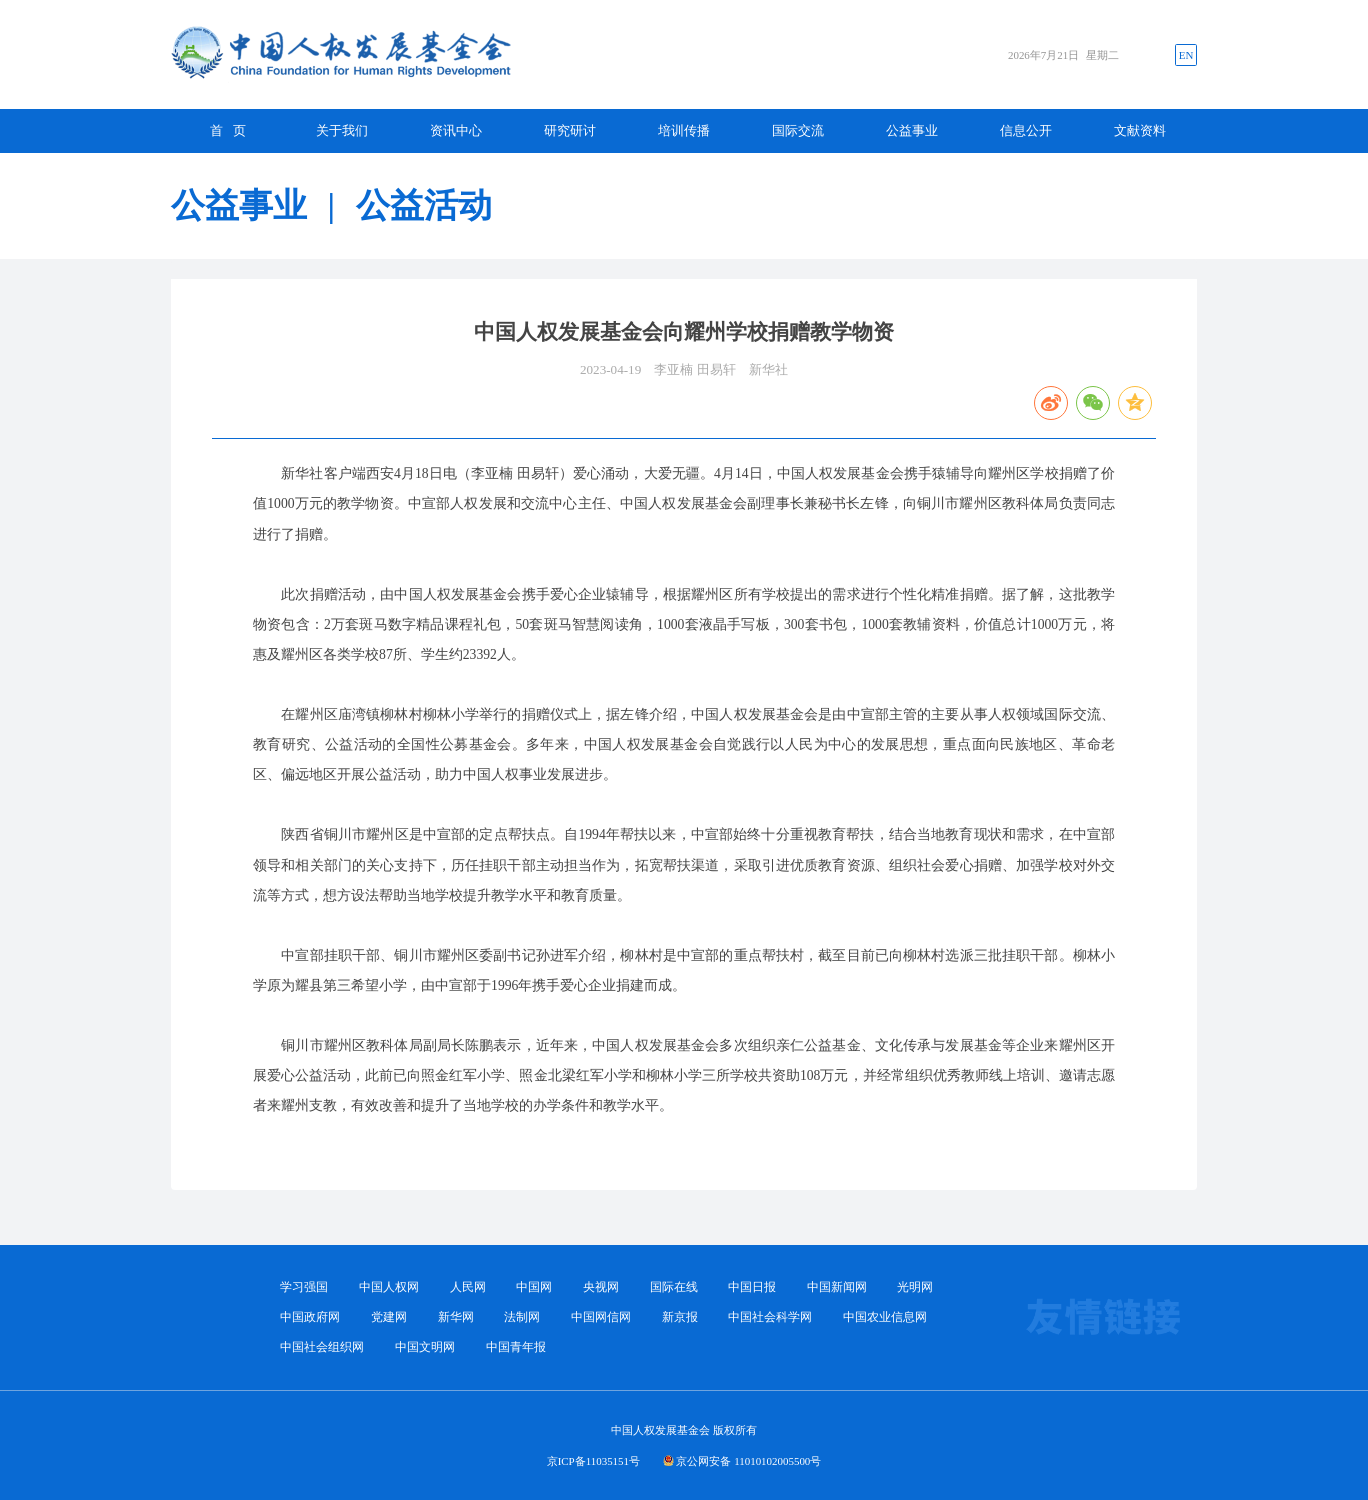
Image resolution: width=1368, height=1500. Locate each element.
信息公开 (1026, 130)
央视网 (601, 1287)
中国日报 (752, 1287)
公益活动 (424, 205)
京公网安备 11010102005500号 (748, 1461)
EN (1186, 55)
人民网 (468, 1287)
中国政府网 (310, 1317)
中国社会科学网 (770, 1317)
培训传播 (684, 130)
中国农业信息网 (885, 1317)
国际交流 (798, 130)
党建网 (389, 1317)
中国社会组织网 (322, 1347)
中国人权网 (389, 1287)
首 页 (228, 130)
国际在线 (674, 1287)
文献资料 (1140, 130)
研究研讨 (570, 130)
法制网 (522, 1317)
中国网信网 (601, 1317)
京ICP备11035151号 (593, 1461)
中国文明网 (425, 1347)
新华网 (456, 1317)
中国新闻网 (837, 1287)
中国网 (534, 1287)
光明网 (915, 1287)
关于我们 (342, 130)
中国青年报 (516, 1347)
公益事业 (912, 130)
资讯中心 (456, 130)
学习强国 (304, 1287)
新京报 (680, 1317)
